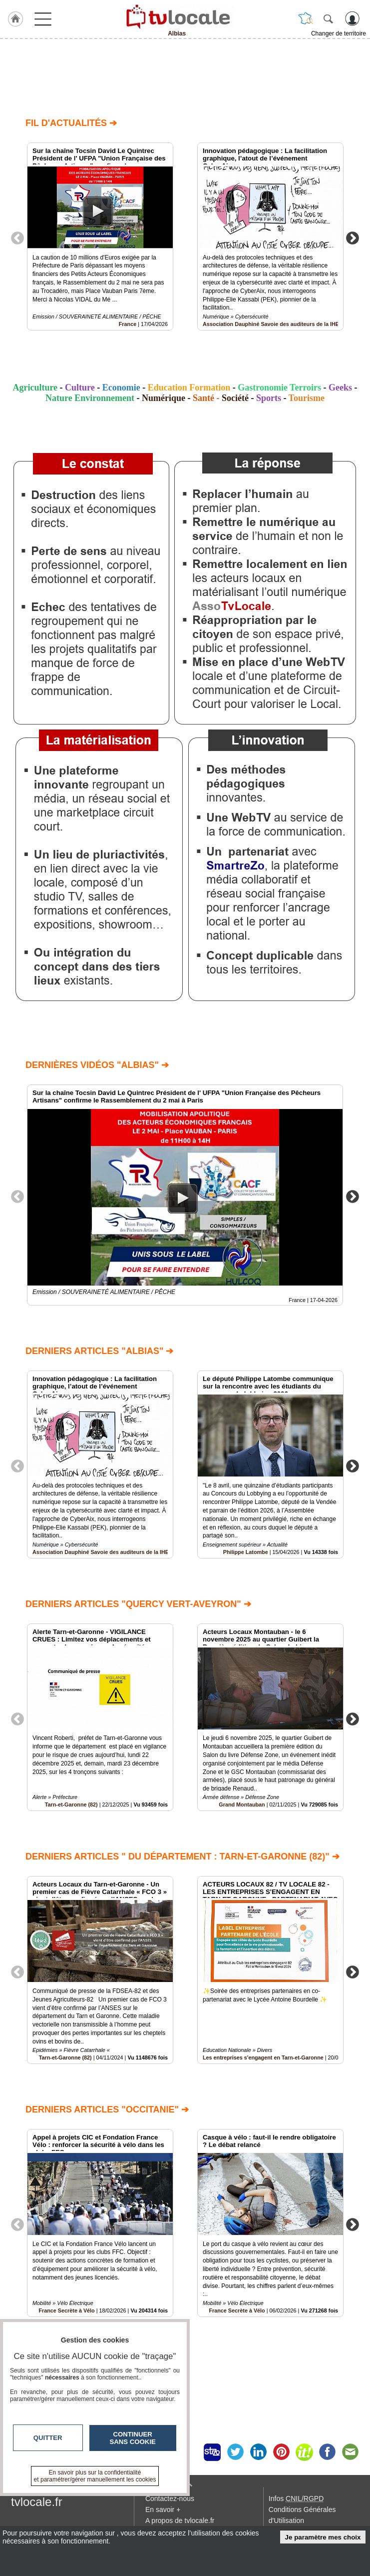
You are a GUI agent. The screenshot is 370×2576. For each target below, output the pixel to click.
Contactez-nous (169, 2498)
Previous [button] (17, 237)
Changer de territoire (338, 33)
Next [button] (352, 237)
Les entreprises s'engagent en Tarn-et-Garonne (263, 2057)
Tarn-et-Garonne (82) (71, 1805)
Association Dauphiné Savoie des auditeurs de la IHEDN (275, 324)
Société (235, 398)
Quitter (47, 2438)
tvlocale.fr (36, 2501)
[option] (100, 236)
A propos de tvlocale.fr (180, 2520)
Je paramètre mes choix (323, 2537)
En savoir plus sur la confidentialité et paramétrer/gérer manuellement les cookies (95, 2476)
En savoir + (162, 2510)
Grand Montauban (242, 1805)
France (127, 324)
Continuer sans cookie (133, 2438)
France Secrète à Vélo (237, 2311)
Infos (296, 2498)
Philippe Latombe (245, 1552)
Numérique (163, 398)
